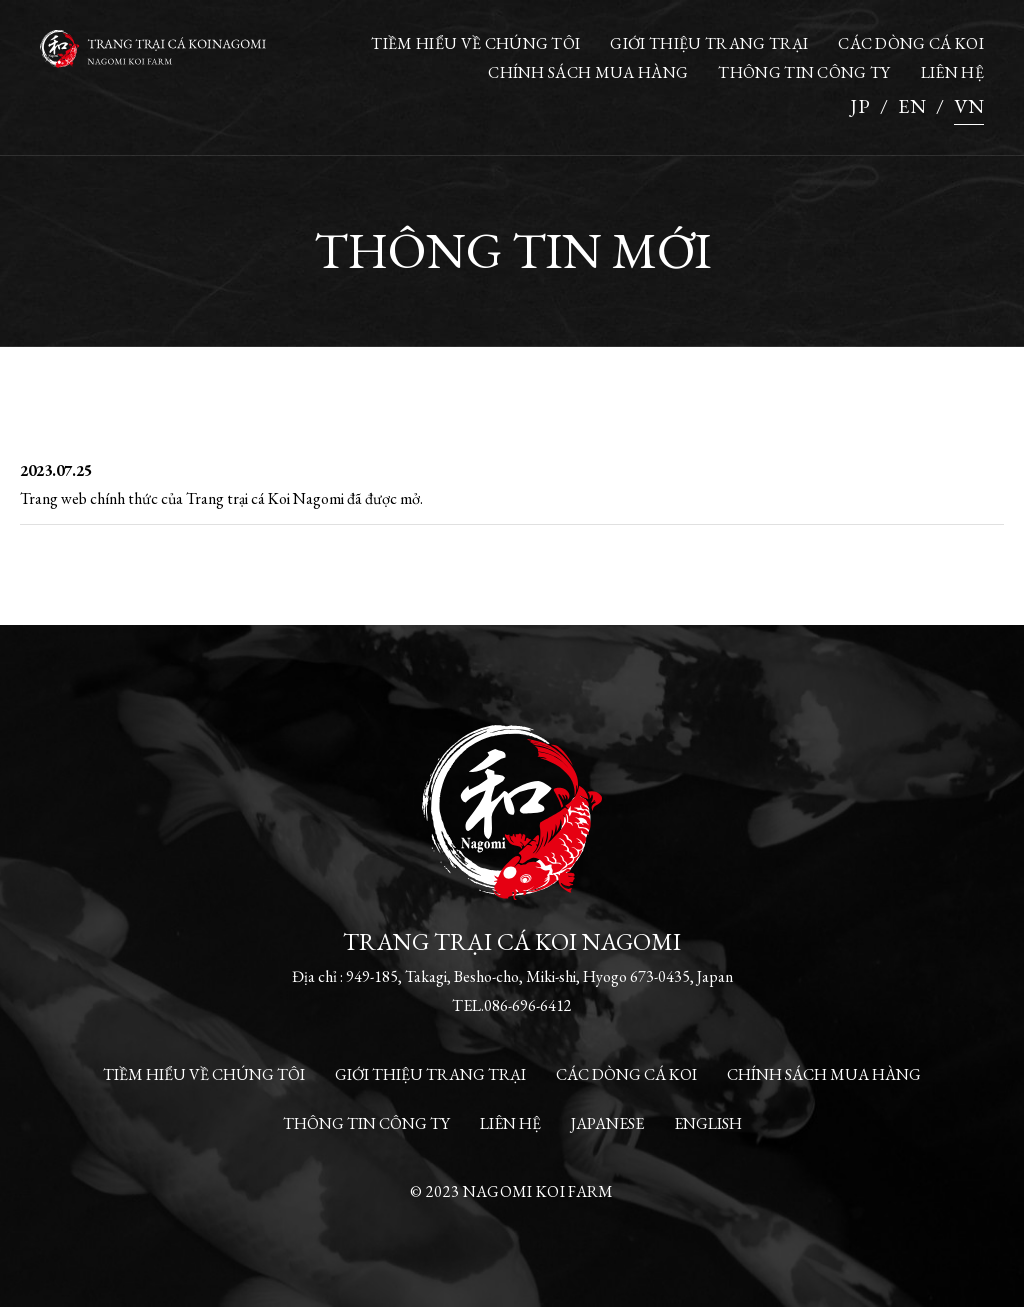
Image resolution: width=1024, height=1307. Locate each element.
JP (860, 106)
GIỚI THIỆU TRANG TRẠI (709, 43)
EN (912, 106)
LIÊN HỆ (952, 72)
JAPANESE (607, 1123)
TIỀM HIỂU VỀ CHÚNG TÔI (475, 43)
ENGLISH (708, 1123)
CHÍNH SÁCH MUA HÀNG (588, 72)
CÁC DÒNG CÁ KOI (911, 43)
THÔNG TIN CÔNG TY (804, 72)
